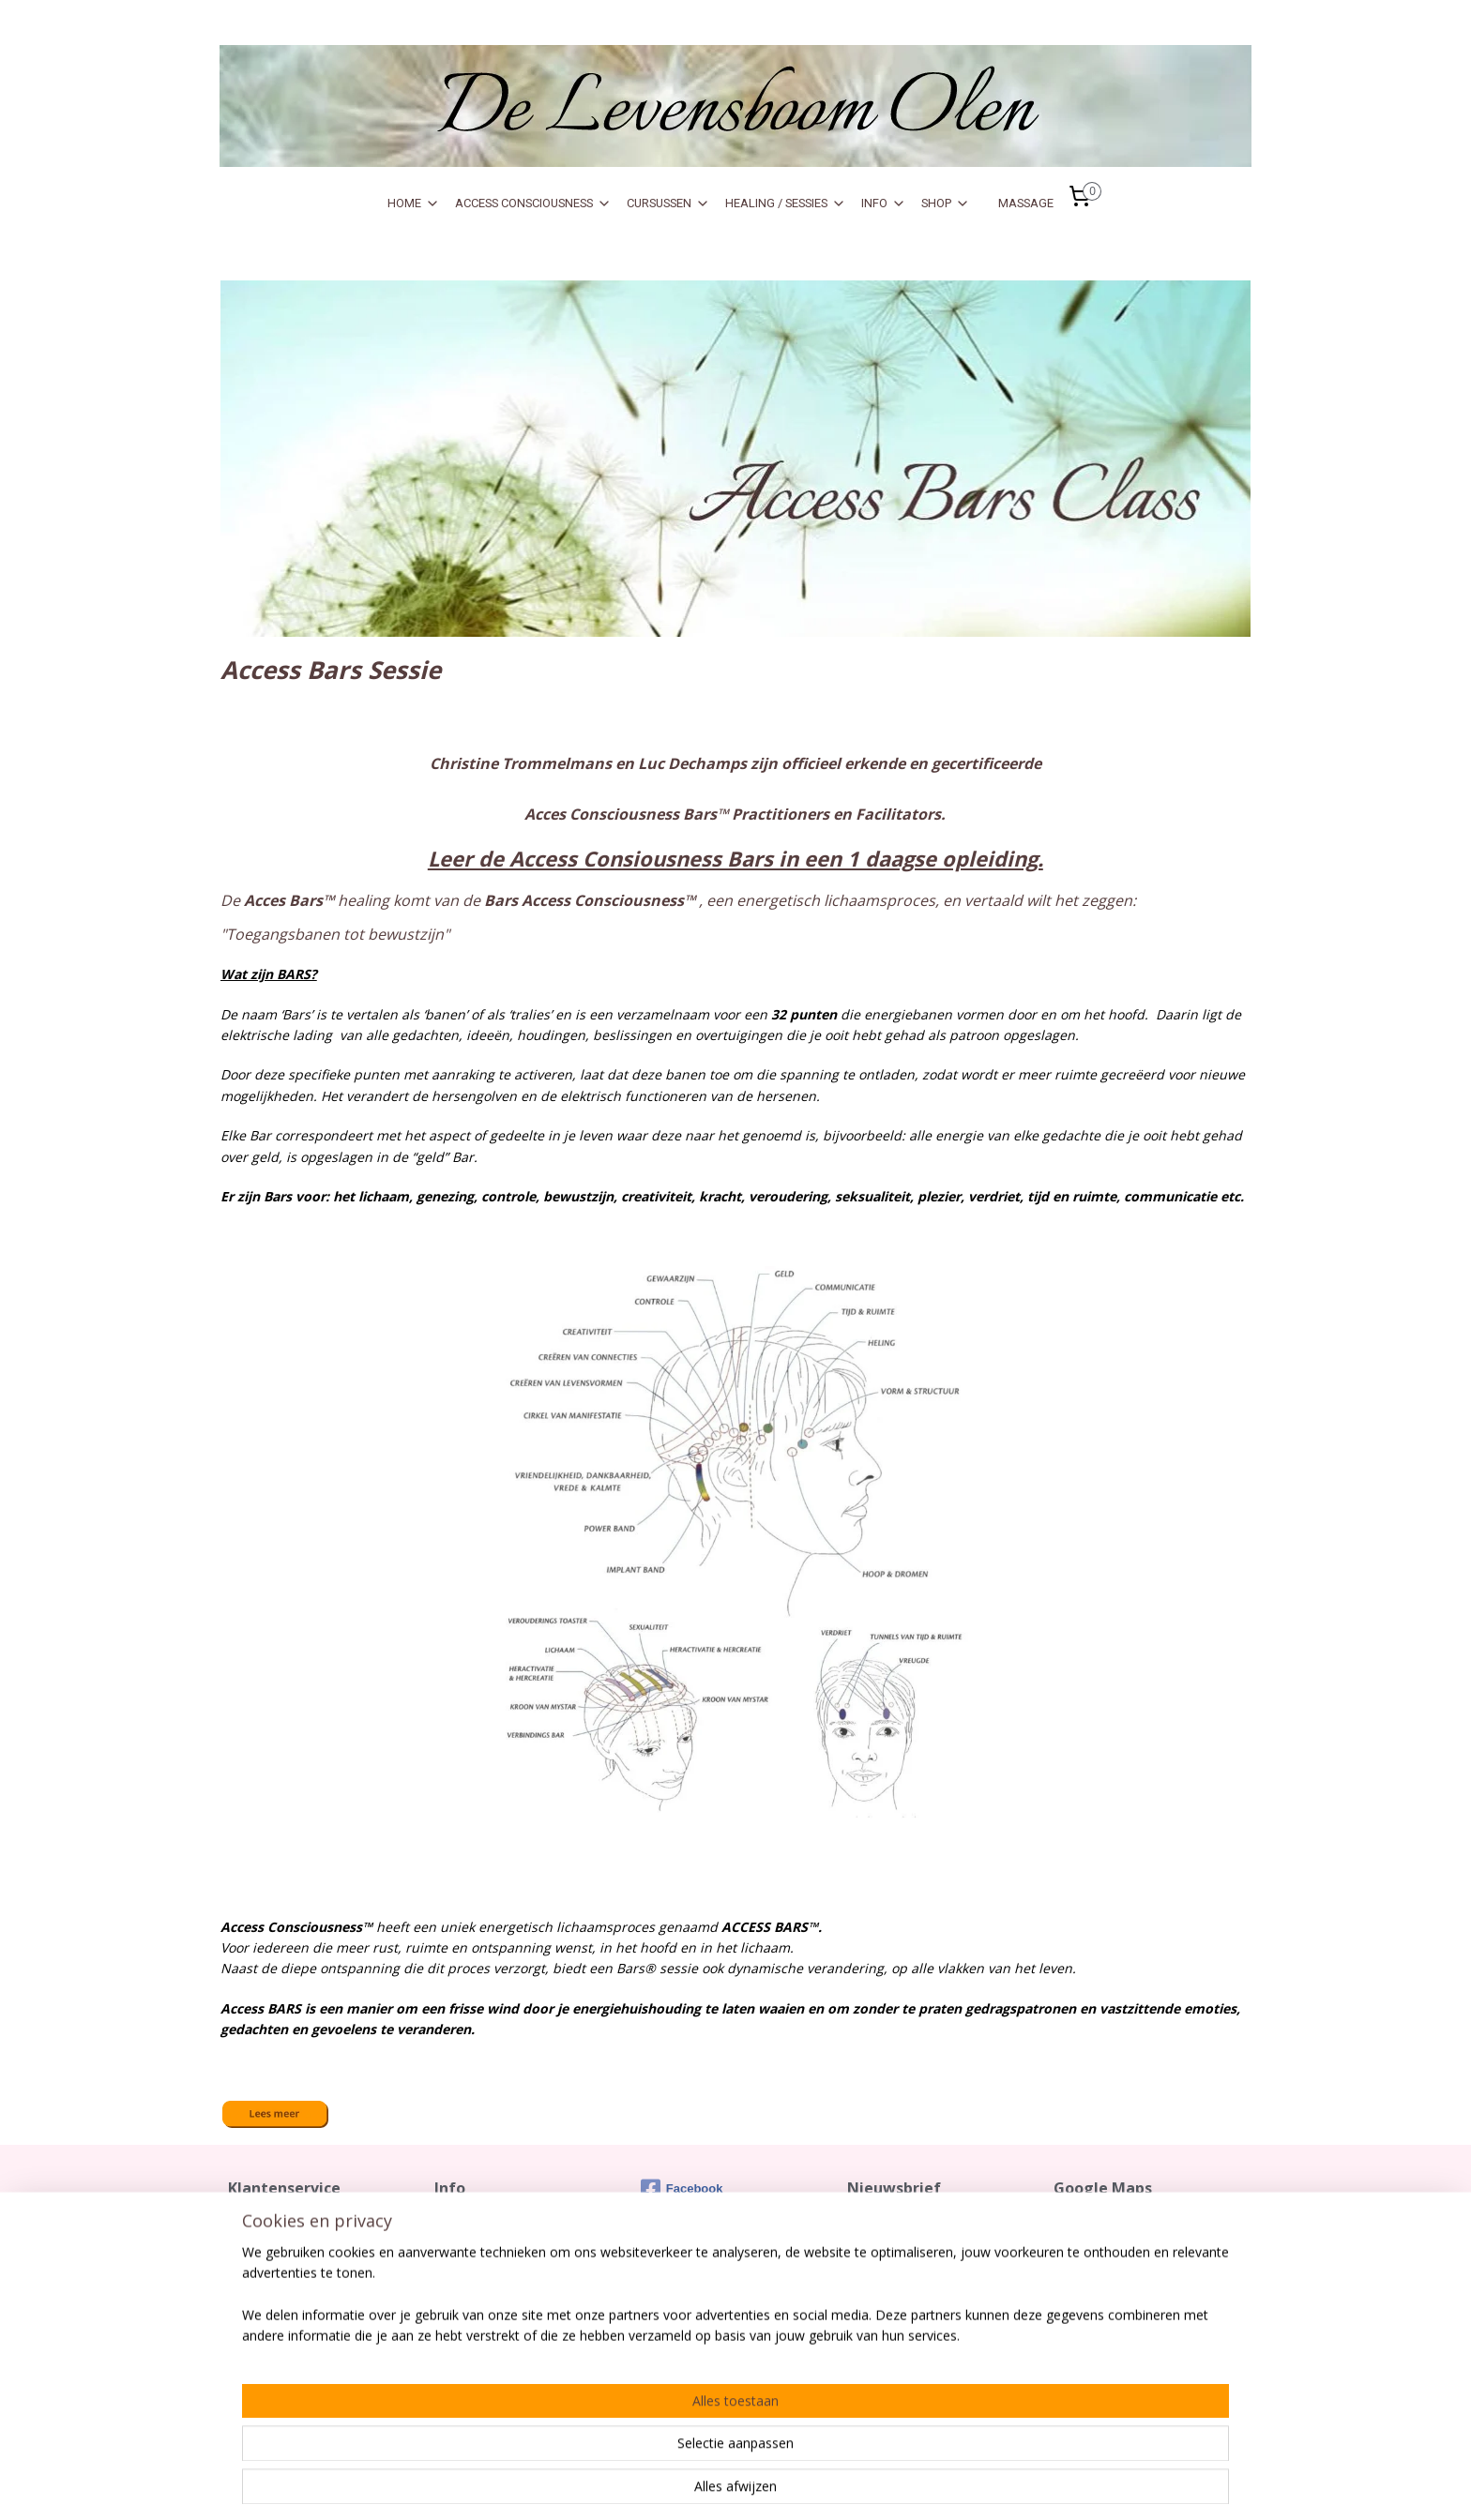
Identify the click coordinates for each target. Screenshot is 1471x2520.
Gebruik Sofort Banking (501, 2281)
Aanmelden (896, 2286)
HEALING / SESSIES (785, 203)
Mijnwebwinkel (1050, 2486)
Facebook (682, 2189)
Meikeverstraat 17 (1105, 2281)
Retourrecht (262, 2262)
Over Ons (461, 2262)
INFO (883, 203)
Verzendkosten (272, 2243)
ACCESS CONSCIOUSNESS (533, 203)
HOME (413, 203)
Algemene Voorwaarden (297, 2281)
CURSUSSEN (668, 203)
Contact (249, 2223)
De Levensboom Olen (1114, 2262)
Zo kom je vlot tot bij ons (1122, 2223)
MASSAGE (1026, 203)
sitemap (775, 2486)
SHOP (945, 203)
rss (815, 2486)
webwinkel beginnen (886, 2486)
